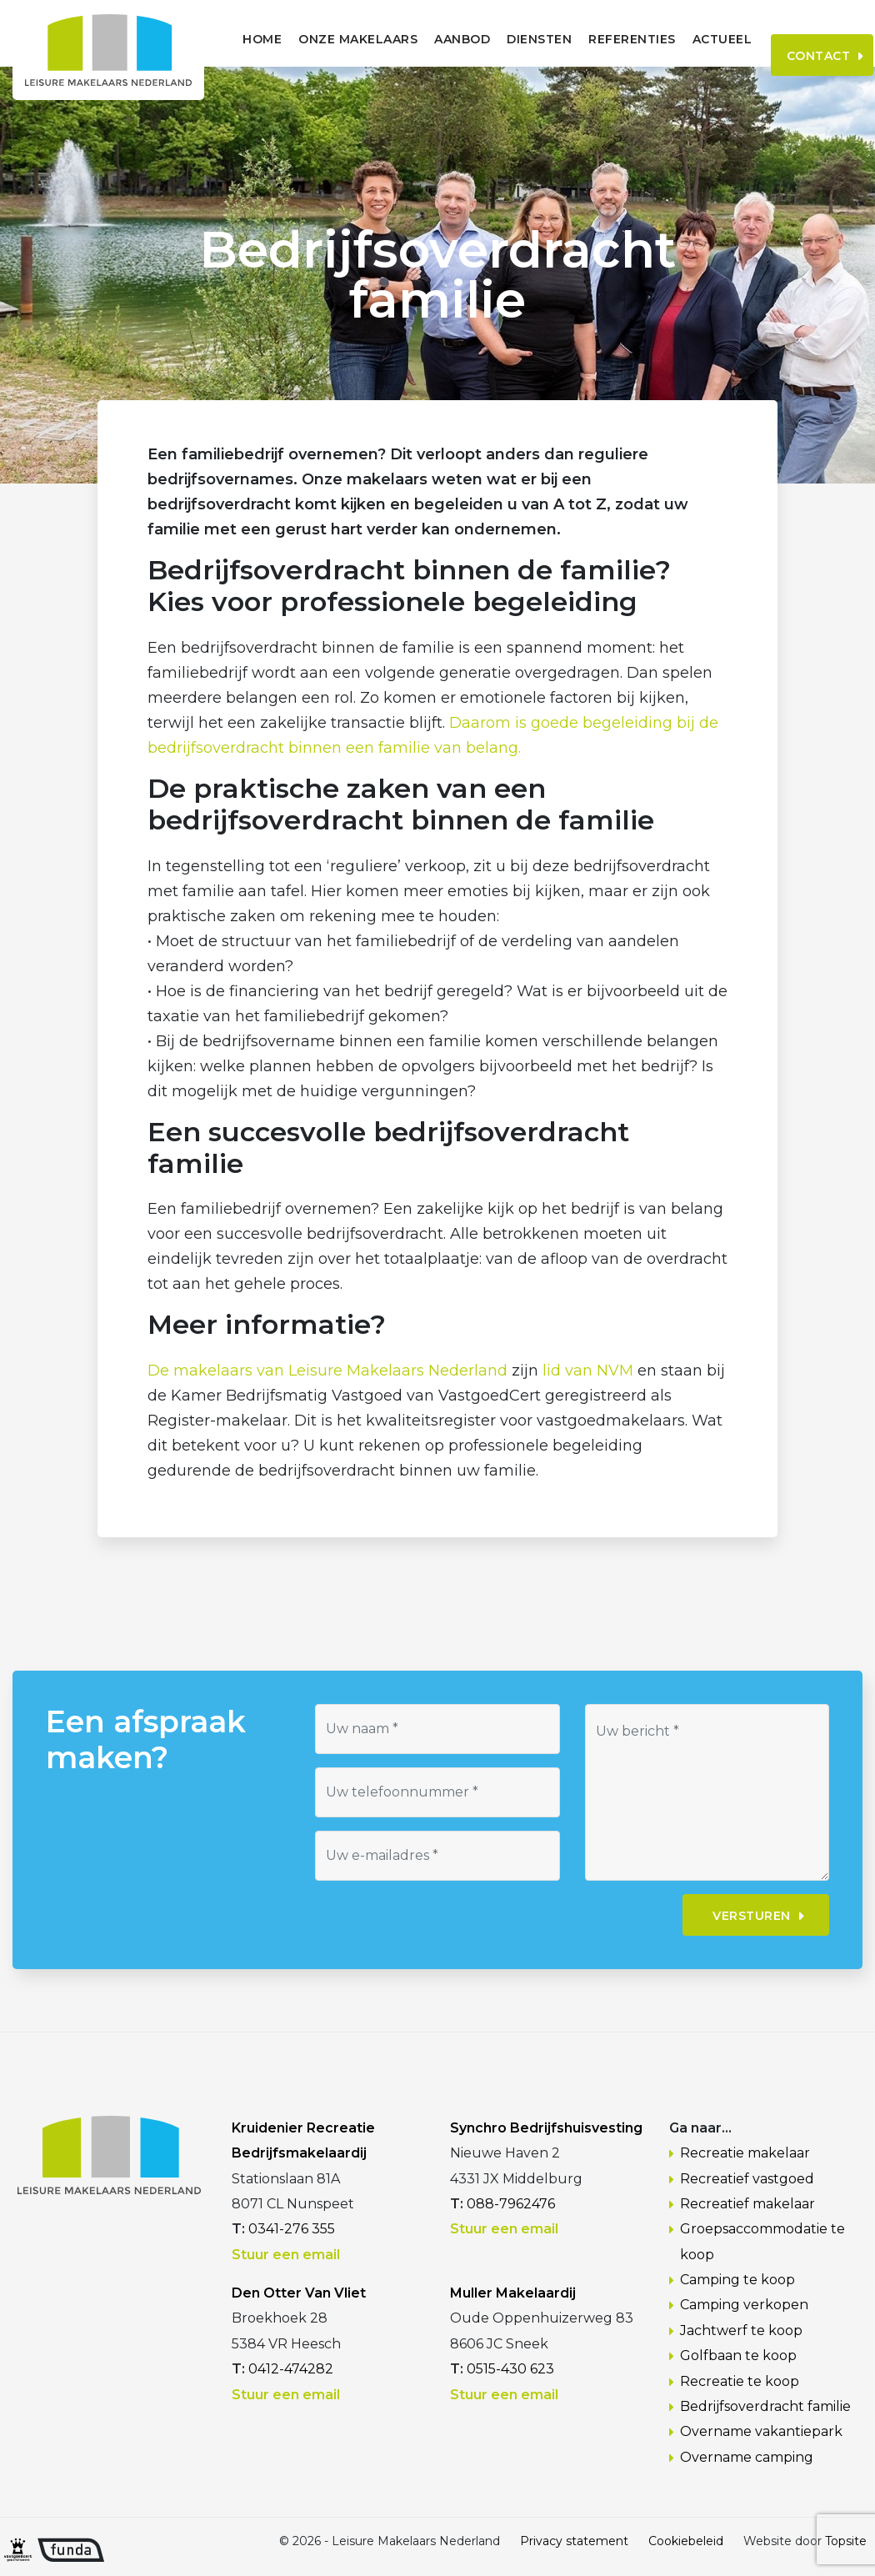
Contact (793, 38)
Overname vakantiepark (761, 2431)
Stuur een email (286, 2255)
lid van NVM (587, 1370)
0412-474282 (290, 2369)
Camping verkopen (744, 2305)
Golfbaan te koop (738, 2355)
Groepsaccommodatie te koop (762, 2241)
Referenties (592, 39)
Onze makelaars (318, 39)
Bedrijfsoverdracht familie (765, 2406)
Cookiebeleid (685, 2540)
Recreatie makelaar (745, 2153)
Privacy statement (574, 2540)
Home (222, 39)
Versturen (751, 1915)
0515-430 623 (510, 2369)
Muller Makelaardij (513, 2293)
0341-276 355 (291, 2229)
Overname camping (746, 2457)
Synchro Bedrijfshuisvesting (546, 2128)
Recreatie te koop (739, 2381)
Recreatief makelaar (747, 2204)
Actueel (682, 39)
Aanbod (422, 39)
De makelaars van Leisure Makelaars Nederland (328, 1370)
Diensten (499, 39)
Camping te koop (737, 2280)
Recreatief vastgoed (747, 2179)
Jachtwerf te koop (741, 2330)
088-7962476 (511, 2204)
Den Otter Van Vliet (299, 2293)
